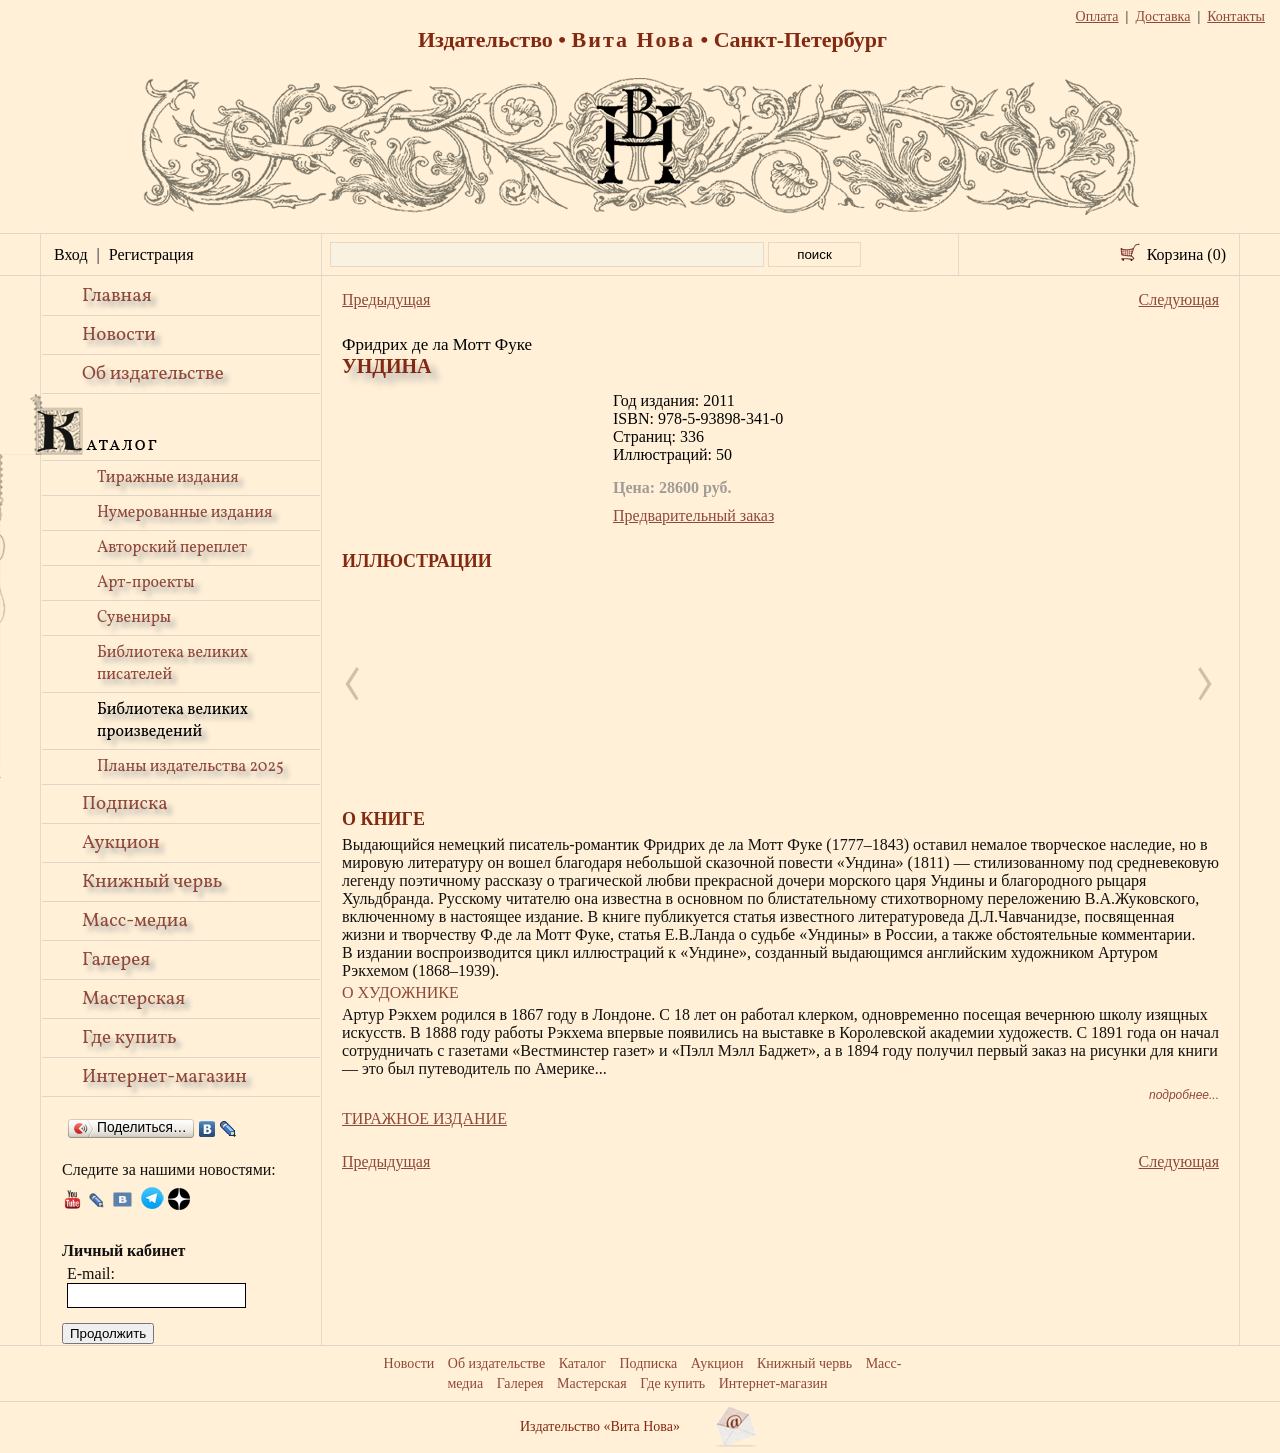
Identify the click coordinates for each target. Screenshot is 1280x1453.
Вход (71, 254)
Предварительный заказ (693, 515)
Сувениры (134, 618)
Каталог (582, 1363)
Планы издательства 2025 (190, 767)
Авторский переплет (172, 548)
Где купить (129, 1038)
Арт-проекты (146, 583)
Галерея (116, 960)
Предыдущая (386, 299)
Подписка (125, 804)
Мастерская (133, 999)
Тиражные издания (168, 478)
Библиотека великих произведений (172, 721)
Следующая (1179, 299)
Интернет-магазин (164, 1077)
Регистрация (151, 254)
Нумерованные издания (184, 513)
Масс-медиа (135, 921)
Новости (119, 335)
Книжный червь (152, 882)
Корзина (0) (1186, 254)
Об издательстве (153, 374)
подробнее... (1184, 1095)
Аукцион (121, 843)
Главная (117, 296)
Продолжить (108, 1333)
